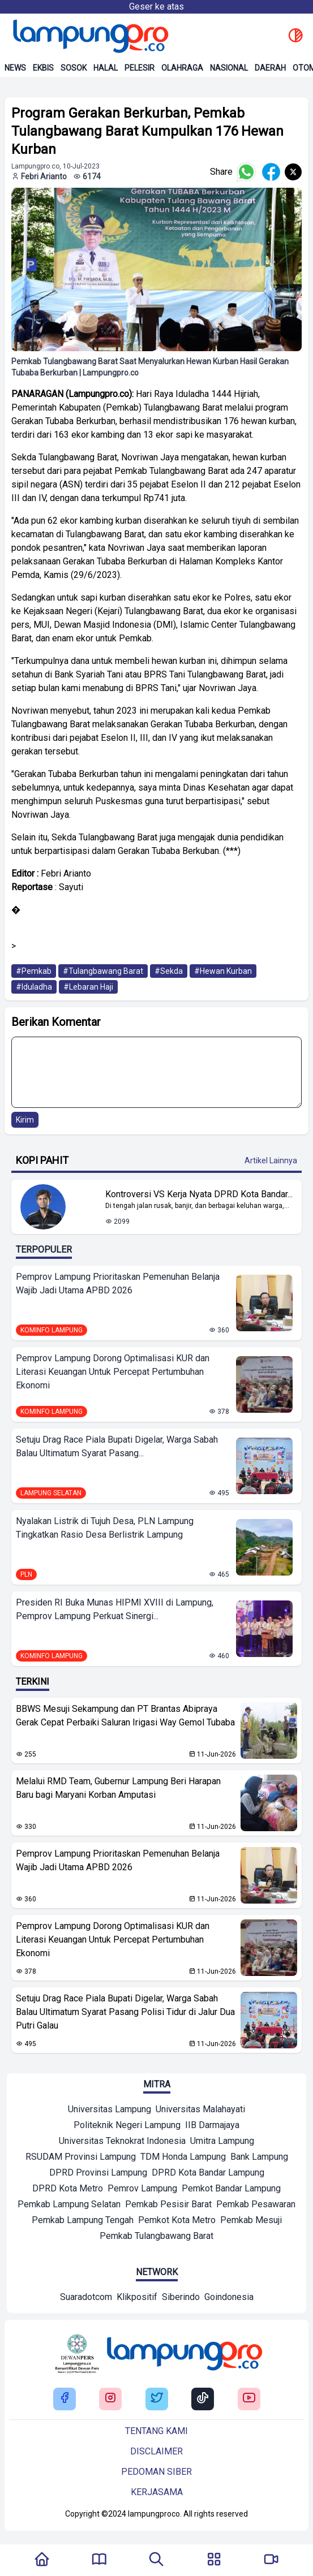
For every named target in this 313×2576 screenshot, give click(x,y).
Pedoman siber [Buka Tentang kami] (156, 2471)
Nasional (229, 67)
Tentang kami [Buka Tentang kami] (156, 2431)
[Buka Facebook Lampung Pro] (64, 2399)
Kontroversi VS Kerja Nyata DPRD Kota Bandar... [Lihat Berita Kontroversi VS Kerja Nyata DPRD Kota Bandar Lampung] (199, 1194)
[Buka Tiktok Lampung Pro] (202, 2399)
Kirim (25, 1119)
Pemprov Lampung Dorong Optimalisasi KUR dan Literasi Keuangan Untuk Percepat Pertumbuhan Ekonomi (112, 1372)
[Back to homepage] (89, 36)
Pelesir (140, 67)
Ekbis (43, 67)
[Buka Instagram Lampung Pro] (110, 2399)
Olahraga (182, 67)
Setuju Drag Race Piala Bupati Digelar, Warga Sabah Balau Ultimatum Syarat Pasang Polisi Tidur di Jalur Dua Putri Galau (125, 2012)
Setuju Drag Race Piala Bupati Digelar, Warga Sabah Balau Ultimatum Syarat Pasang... (117, 1446)
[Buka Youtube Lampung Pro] (249, 2399)
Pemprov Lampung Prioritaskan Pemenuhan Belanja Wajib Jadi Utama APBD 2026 (118, 1283)
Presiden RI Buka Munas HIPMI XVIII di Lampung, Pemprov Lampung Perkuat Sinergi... (114, 1609)
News (15, 67)
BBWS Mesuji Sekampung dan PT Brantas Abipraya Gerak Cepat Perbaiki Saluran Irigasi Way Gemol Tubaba (125, 1715)
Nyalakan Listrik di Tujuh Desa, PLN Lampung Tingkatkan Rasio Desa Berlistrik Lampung (105, 1528)
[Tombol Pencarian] (156, 2560)
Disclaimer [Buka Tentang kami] (156, 2451)
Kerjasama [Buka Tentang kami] (157, 2492)
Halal (105, 67)
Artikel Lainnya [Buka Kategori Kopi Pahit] (271, 1160)
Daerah (270, 67)
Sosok (74, 67)
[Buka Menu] (214, 2560)
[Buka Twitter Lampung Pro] (157, 2399)
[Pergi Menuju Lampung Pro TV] (271, 2560)
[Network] (86, 2298)
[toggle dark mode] (295, 36)
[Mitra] (109, 2110)
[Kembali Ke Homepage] (42, 2560)
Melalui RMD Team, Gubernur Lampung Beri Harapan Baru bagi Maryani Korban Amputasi (118, 1788)
